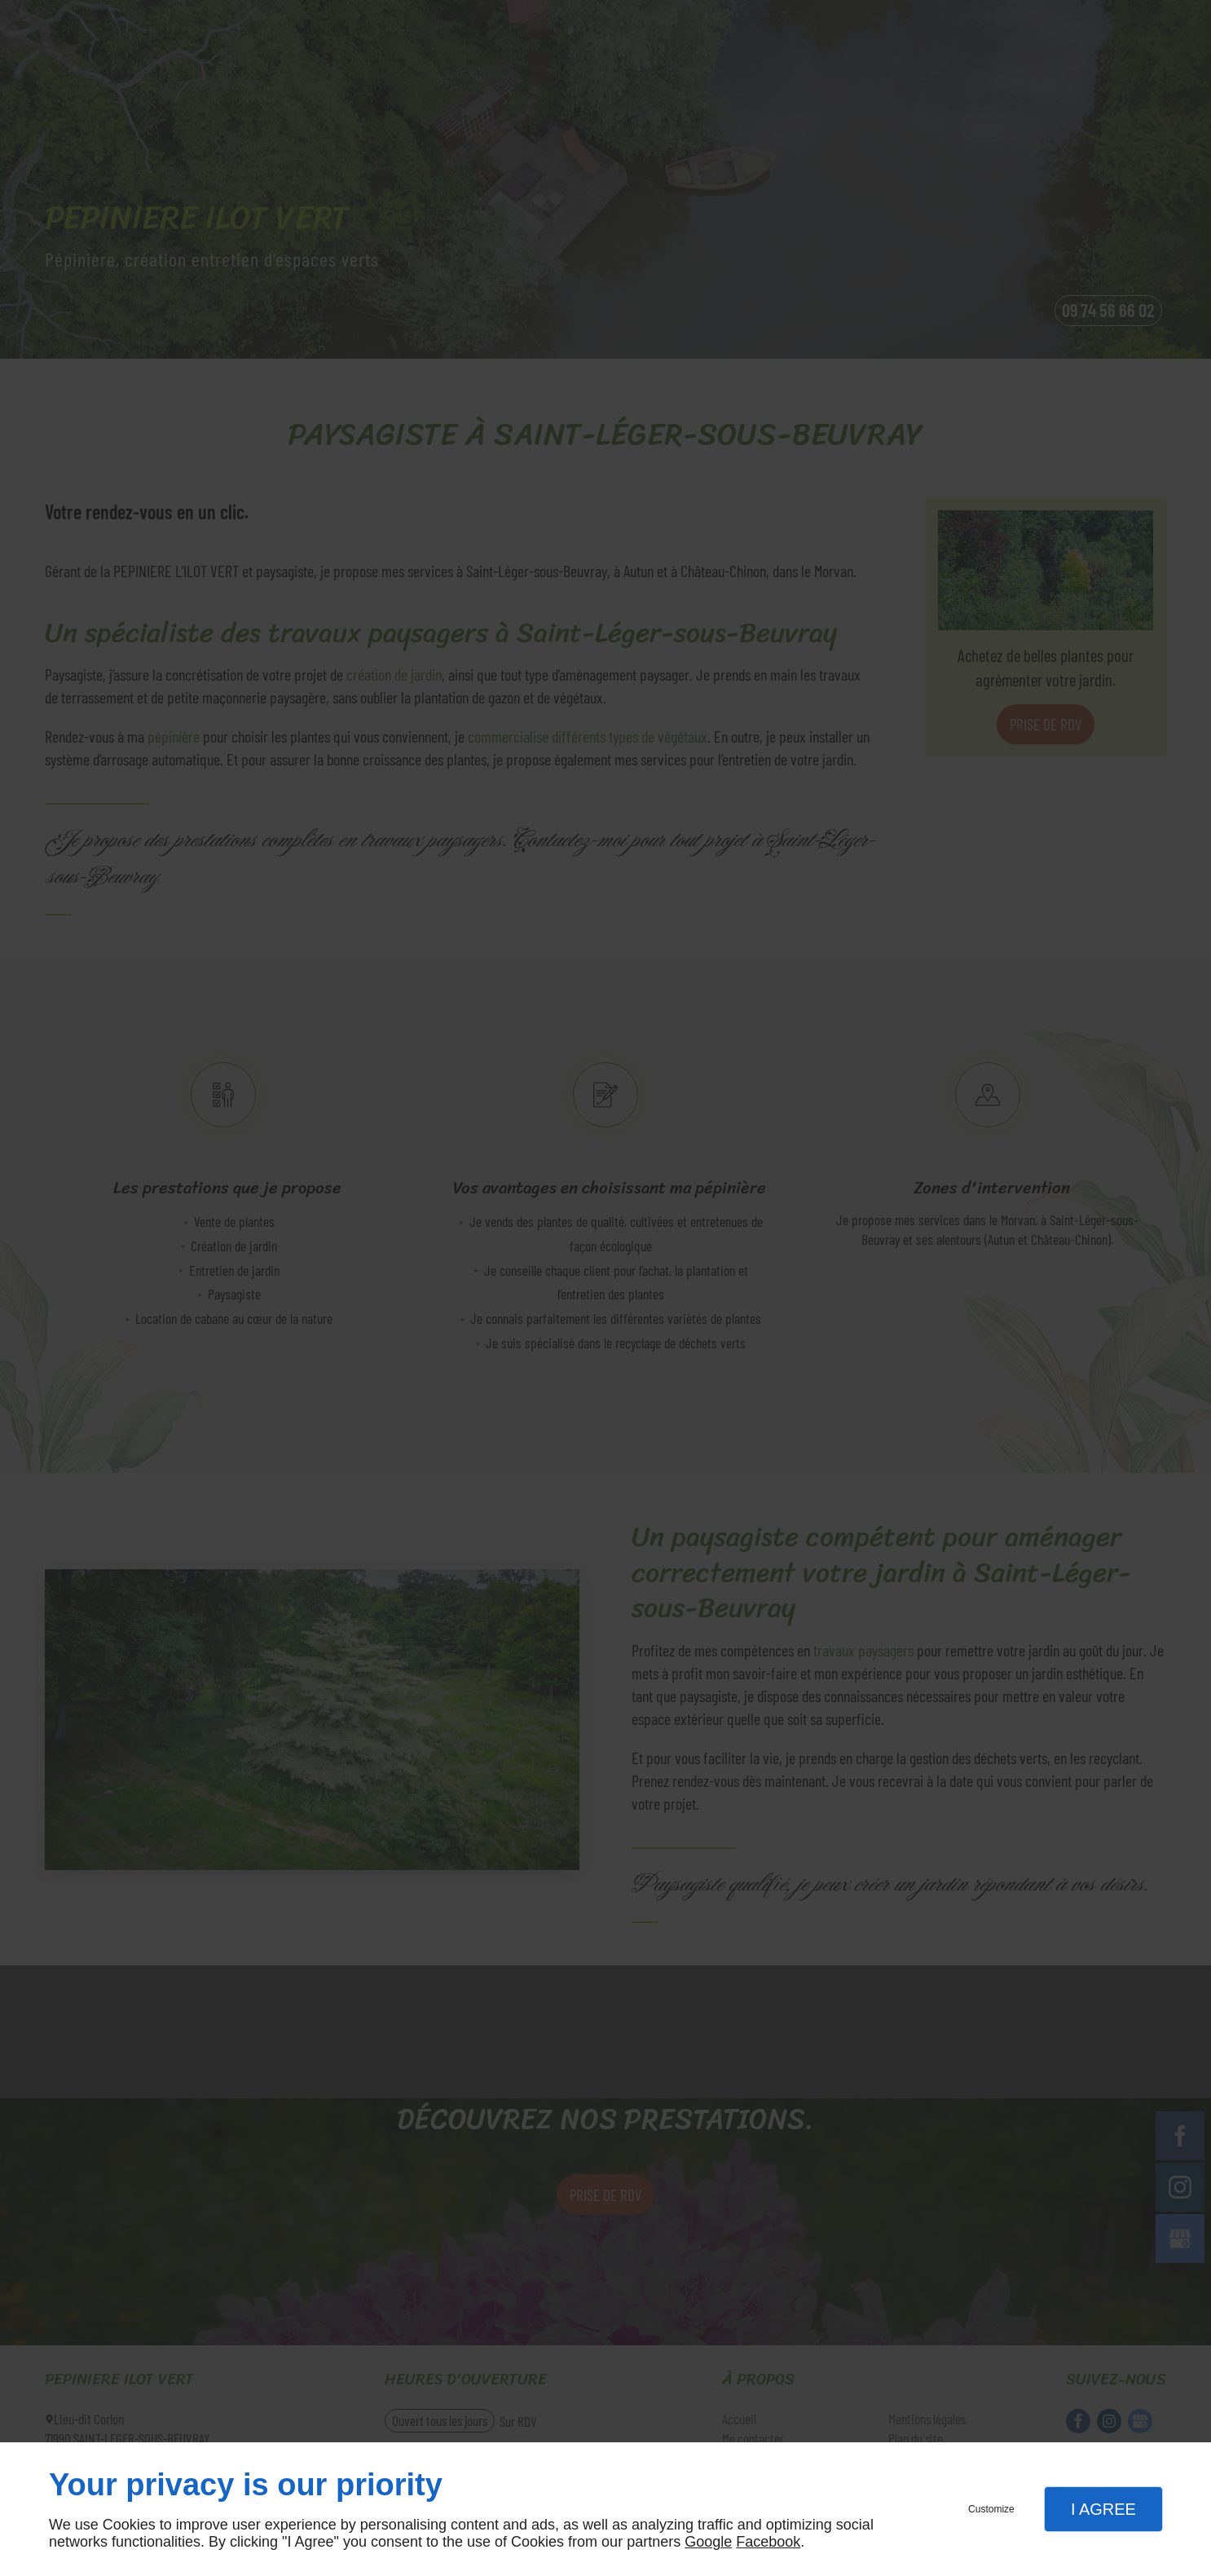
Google (708, 2542)
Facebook (768, 2542)
